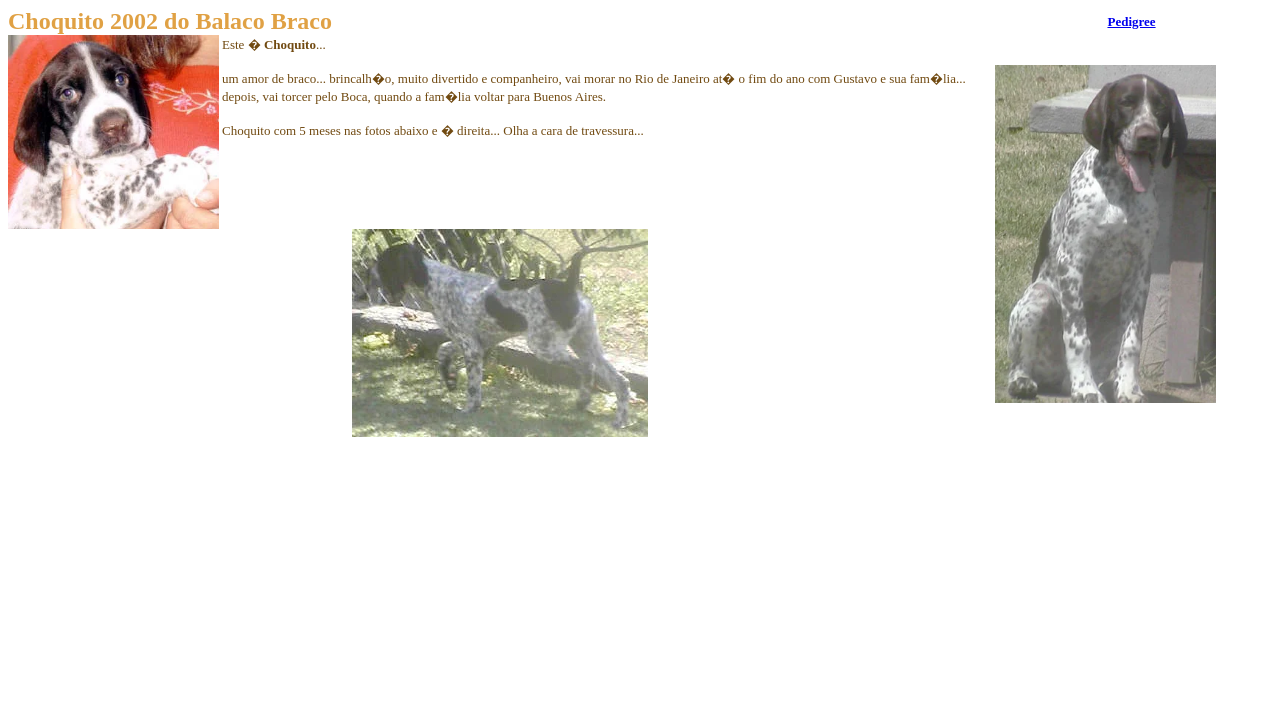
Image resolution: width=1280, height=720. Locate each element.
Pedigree (1131, 21)
